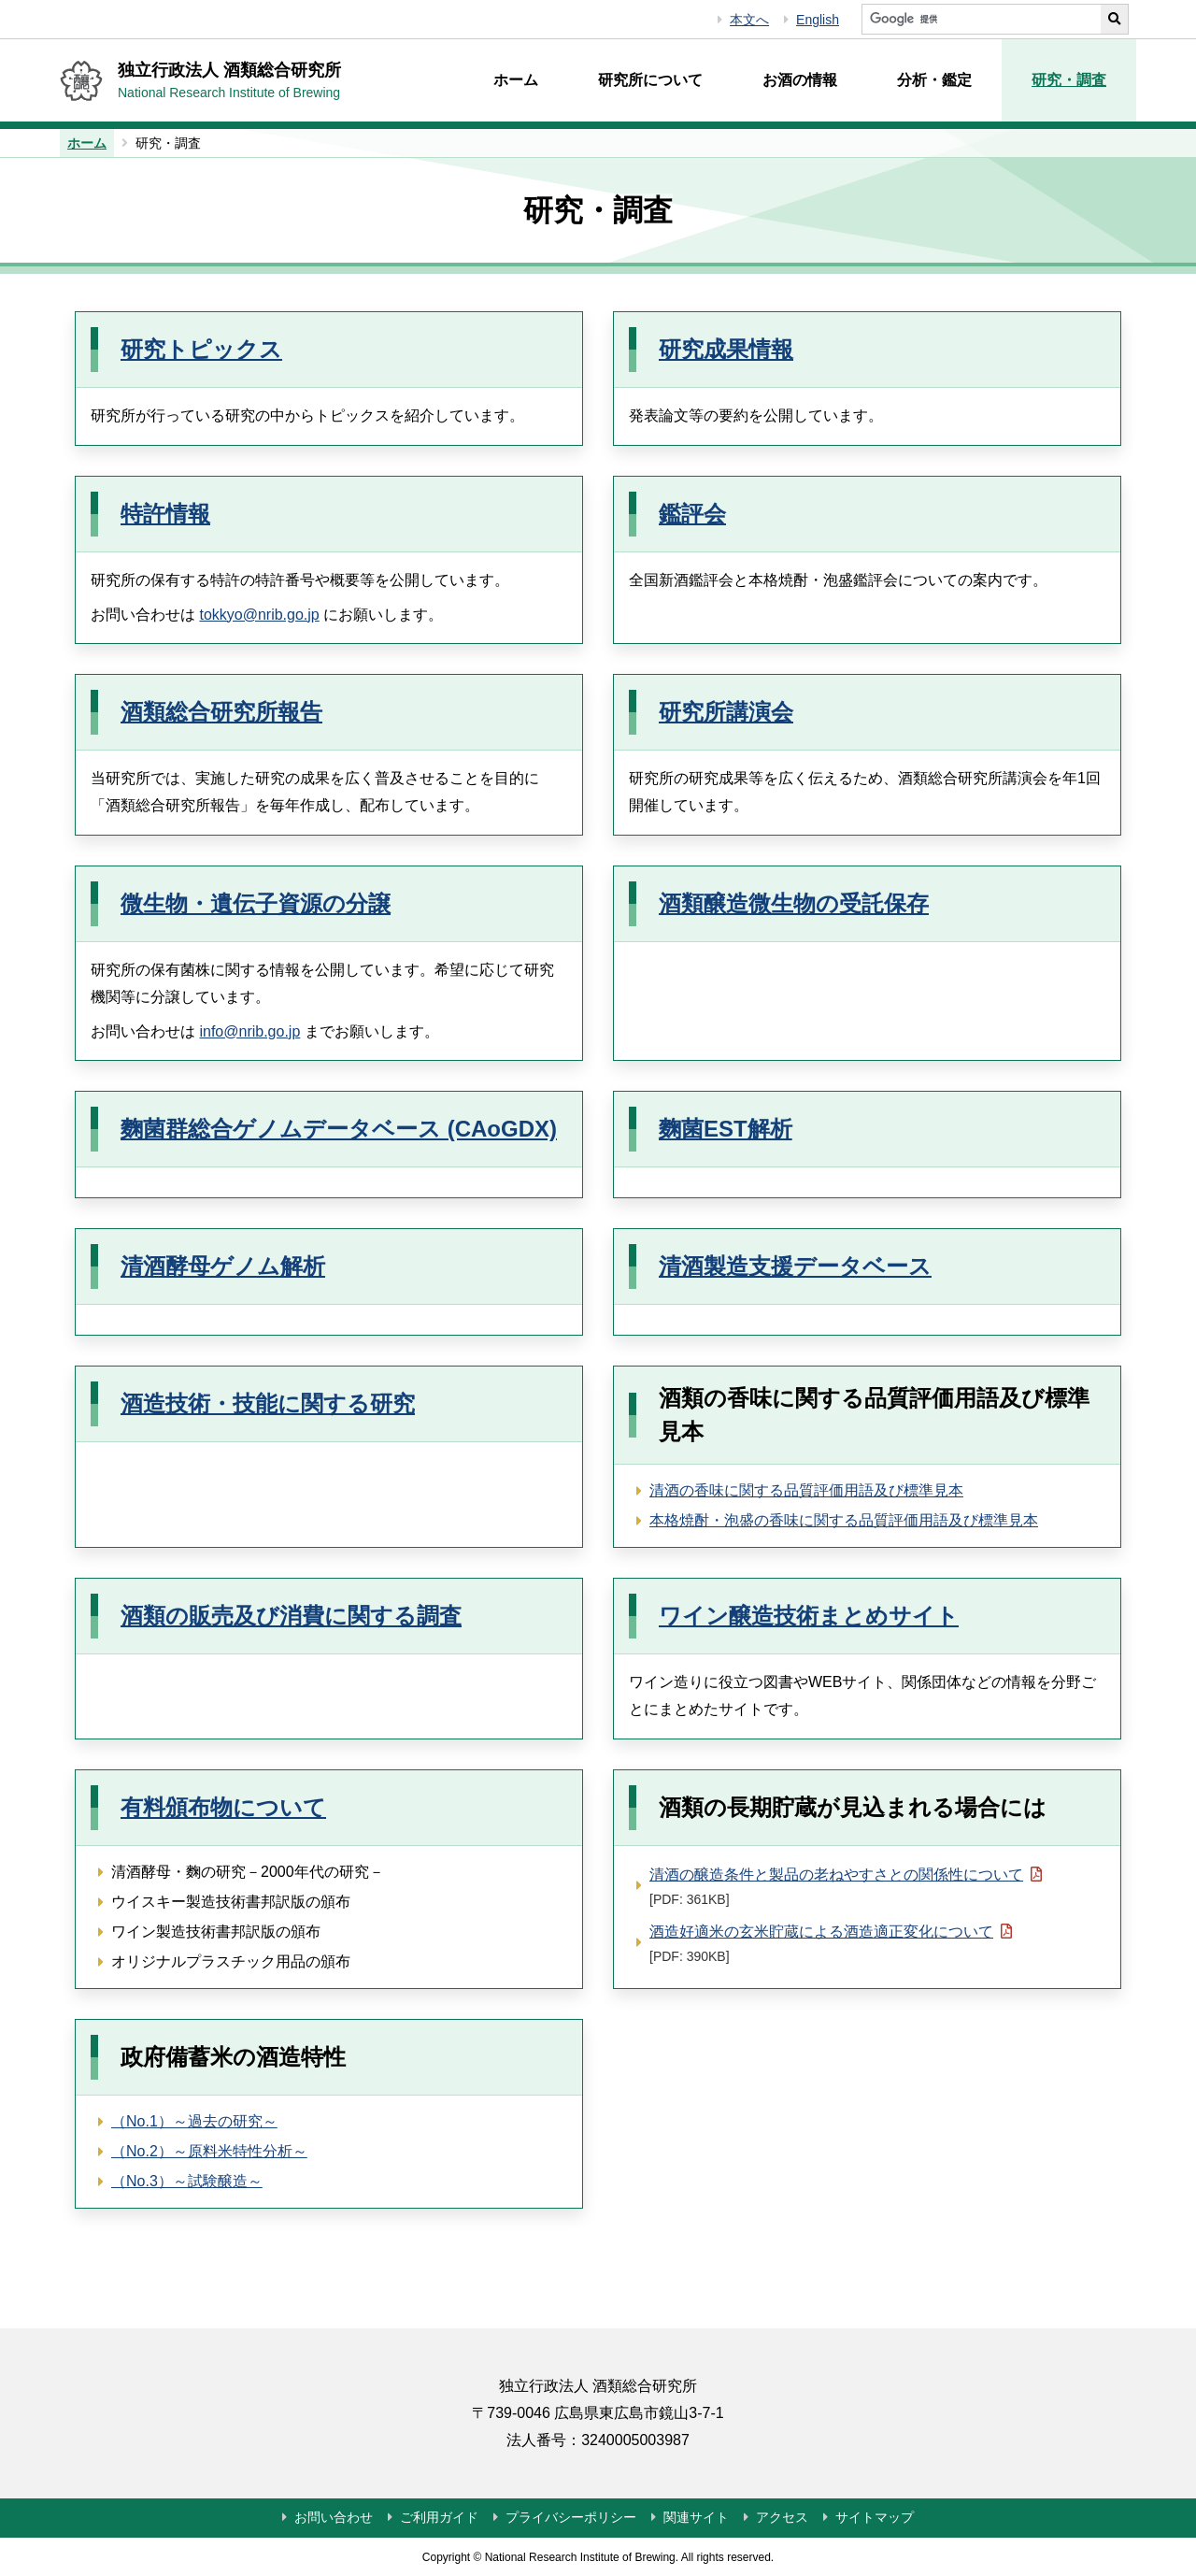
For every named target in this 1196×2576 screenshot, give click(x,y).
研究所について (650, 80)
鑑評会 (692, 513)
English (817, 19)
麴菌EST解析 (725, 1128)
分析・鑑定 (934, 80)
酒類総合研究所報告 (221, 711)
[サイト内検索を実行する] (1115, 19)
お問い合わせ (333, 2517)
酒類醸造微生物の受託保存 (794, 903)
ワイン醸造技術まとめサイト (809, 1615)
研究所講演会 (726, 711)
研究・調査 (1069, 80)
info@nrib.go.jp (249, 1031)
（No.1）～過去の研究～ (194, 2121)
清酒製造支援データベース (795, 1266)
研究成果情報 (726, 349)
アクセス (782, 2517)
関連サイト (696, 2517)
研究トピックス (201, 349)
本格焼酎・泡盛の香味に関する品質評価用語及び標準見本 (843, 1520)
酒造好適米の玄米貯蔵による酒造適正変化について (830, 1942)
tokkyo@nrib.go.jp (259, 615)
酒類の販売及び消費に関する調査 (291, 1615)
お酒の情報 (799, 80)
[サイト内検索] (981, 19)
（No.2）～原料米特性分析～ (209, 2151)
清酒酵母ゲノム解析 (223, 1266)
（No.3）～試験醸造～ (187, 2181)
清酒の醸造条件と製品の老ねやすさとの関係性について (845, 1885)
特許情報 (165, 513)
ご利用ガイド (439, 2517)
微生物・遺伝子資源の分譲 (256, 903)
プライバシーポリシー (570, 2517)
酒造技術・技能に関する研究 (268, 1403)
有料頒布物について (223, 1807)
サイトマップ (874, 2517)
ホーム (515, 80)
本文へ (749, 19)
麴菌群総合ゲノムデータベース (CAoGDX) (339, 1128)
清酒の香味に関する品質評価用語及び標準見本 (806, 1490)
